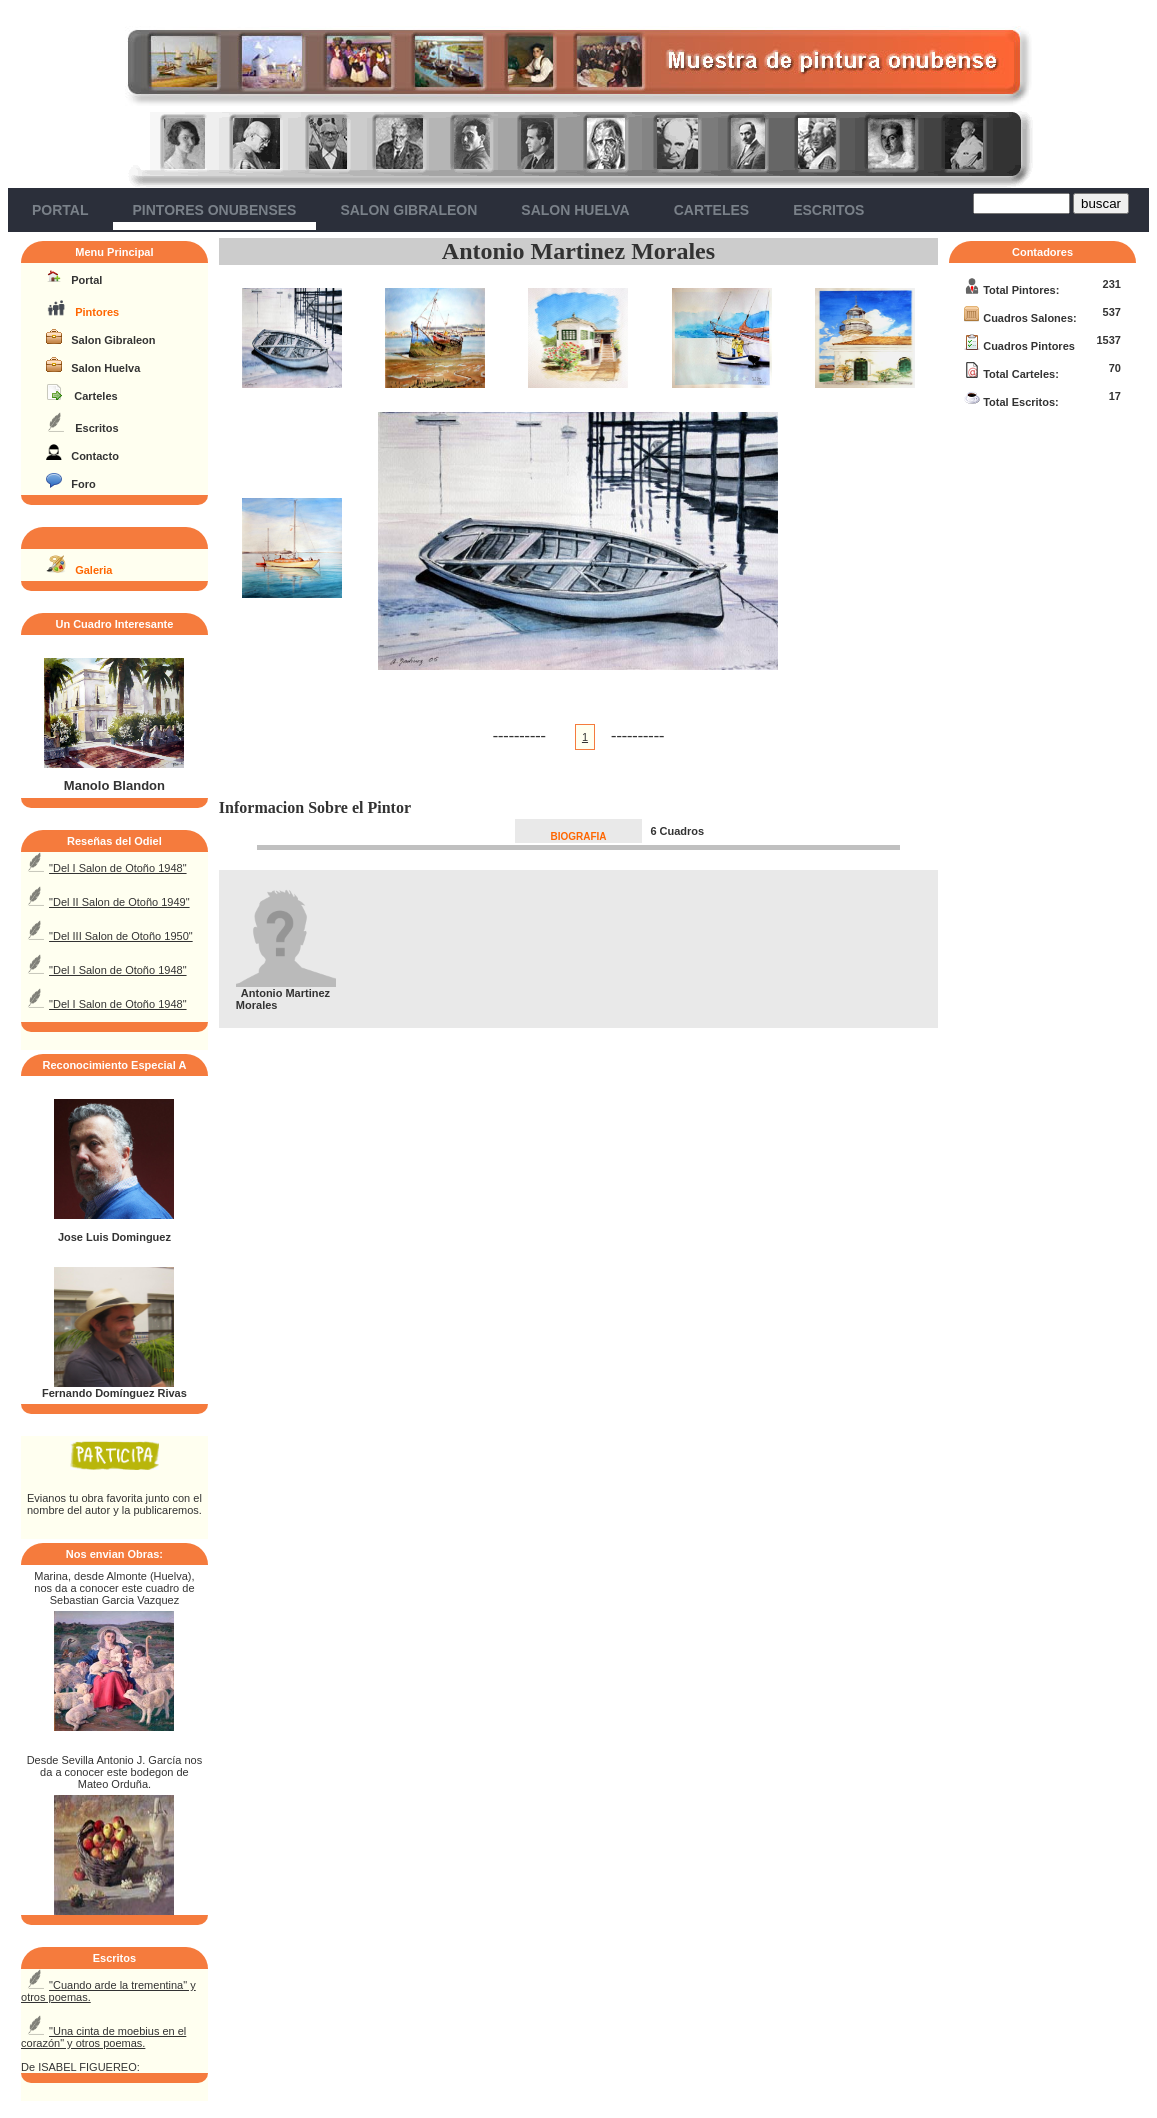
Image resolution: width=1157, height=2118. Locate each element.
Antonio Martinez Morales (578, 251)
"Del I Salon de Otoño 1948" (117, 868)
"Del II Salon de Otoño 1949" (119, 902)
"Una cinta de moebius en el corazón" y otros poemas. (103, 2037)
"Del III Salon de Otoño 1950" (121, 936)
